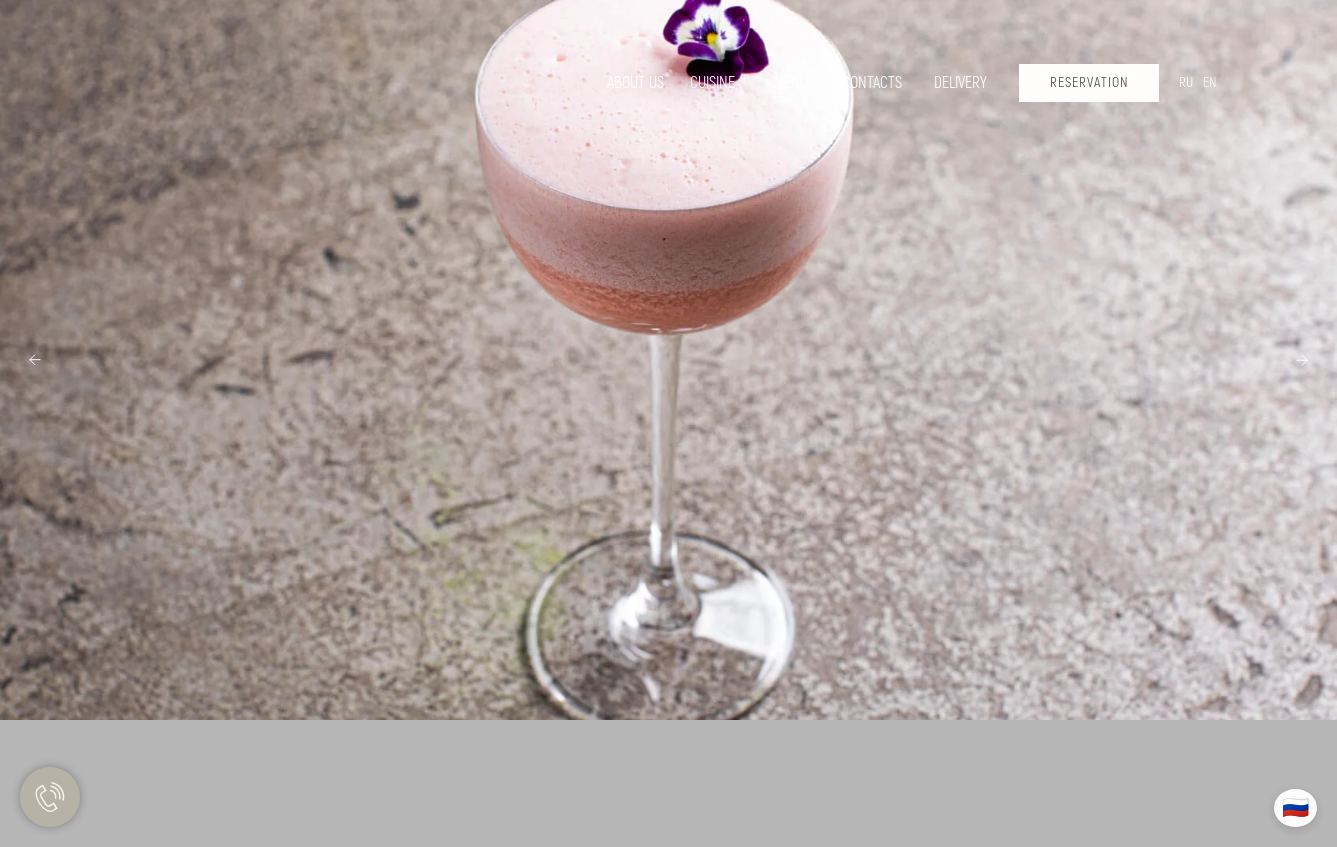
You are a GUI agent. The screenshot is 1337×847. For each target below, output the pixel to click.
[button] (1089, 83)
